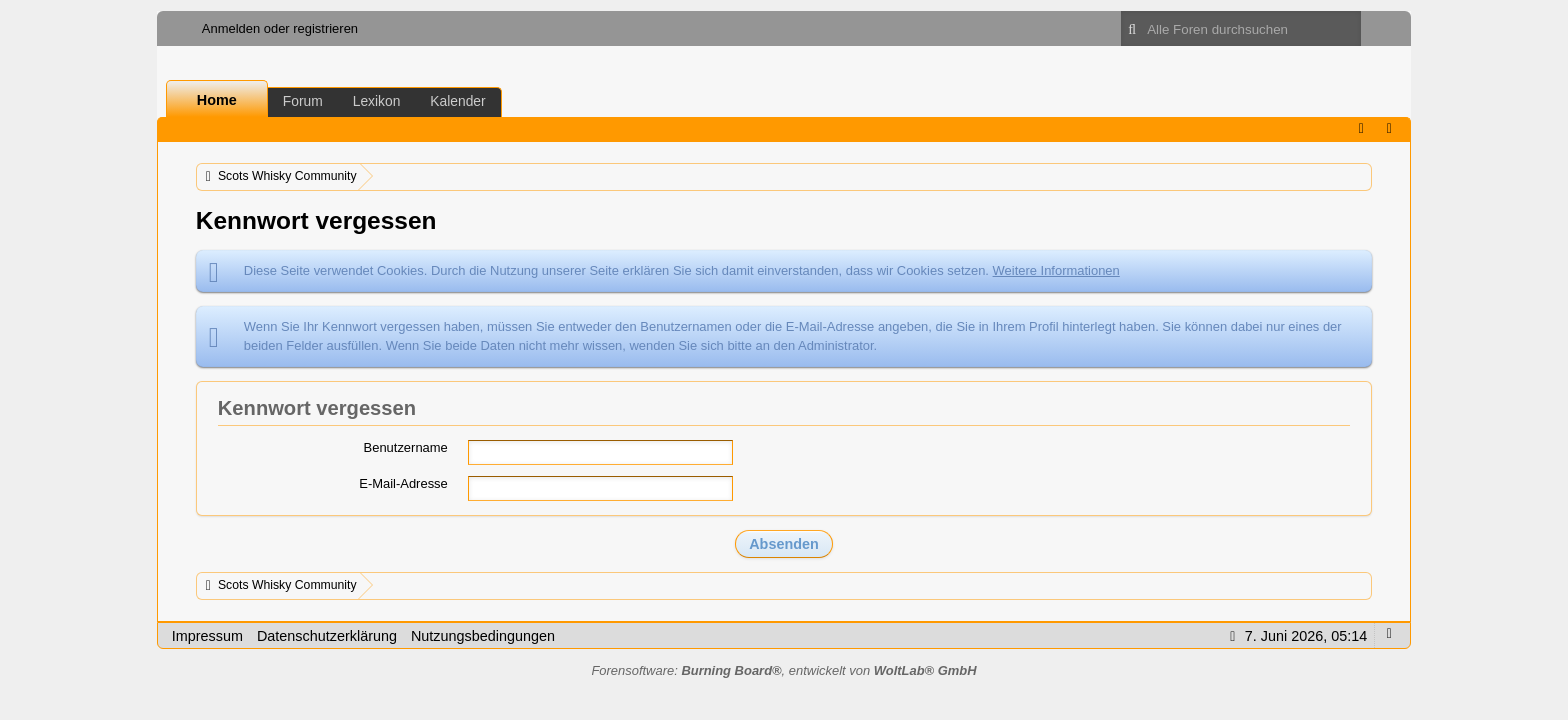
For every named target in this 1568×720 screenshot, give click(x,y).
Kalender (457, 101)
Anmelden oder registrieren (280, 28)
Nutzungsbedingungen (483, 636)
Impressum (207, 636)
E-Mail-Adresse (403, 483)
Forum (303, 101)
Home (217, 100)
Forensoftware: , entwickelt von (783, 670)
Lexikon (377, 101)
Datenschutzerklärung (327, 636)
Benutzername (406, 447)
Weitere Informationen (1056, 270)
